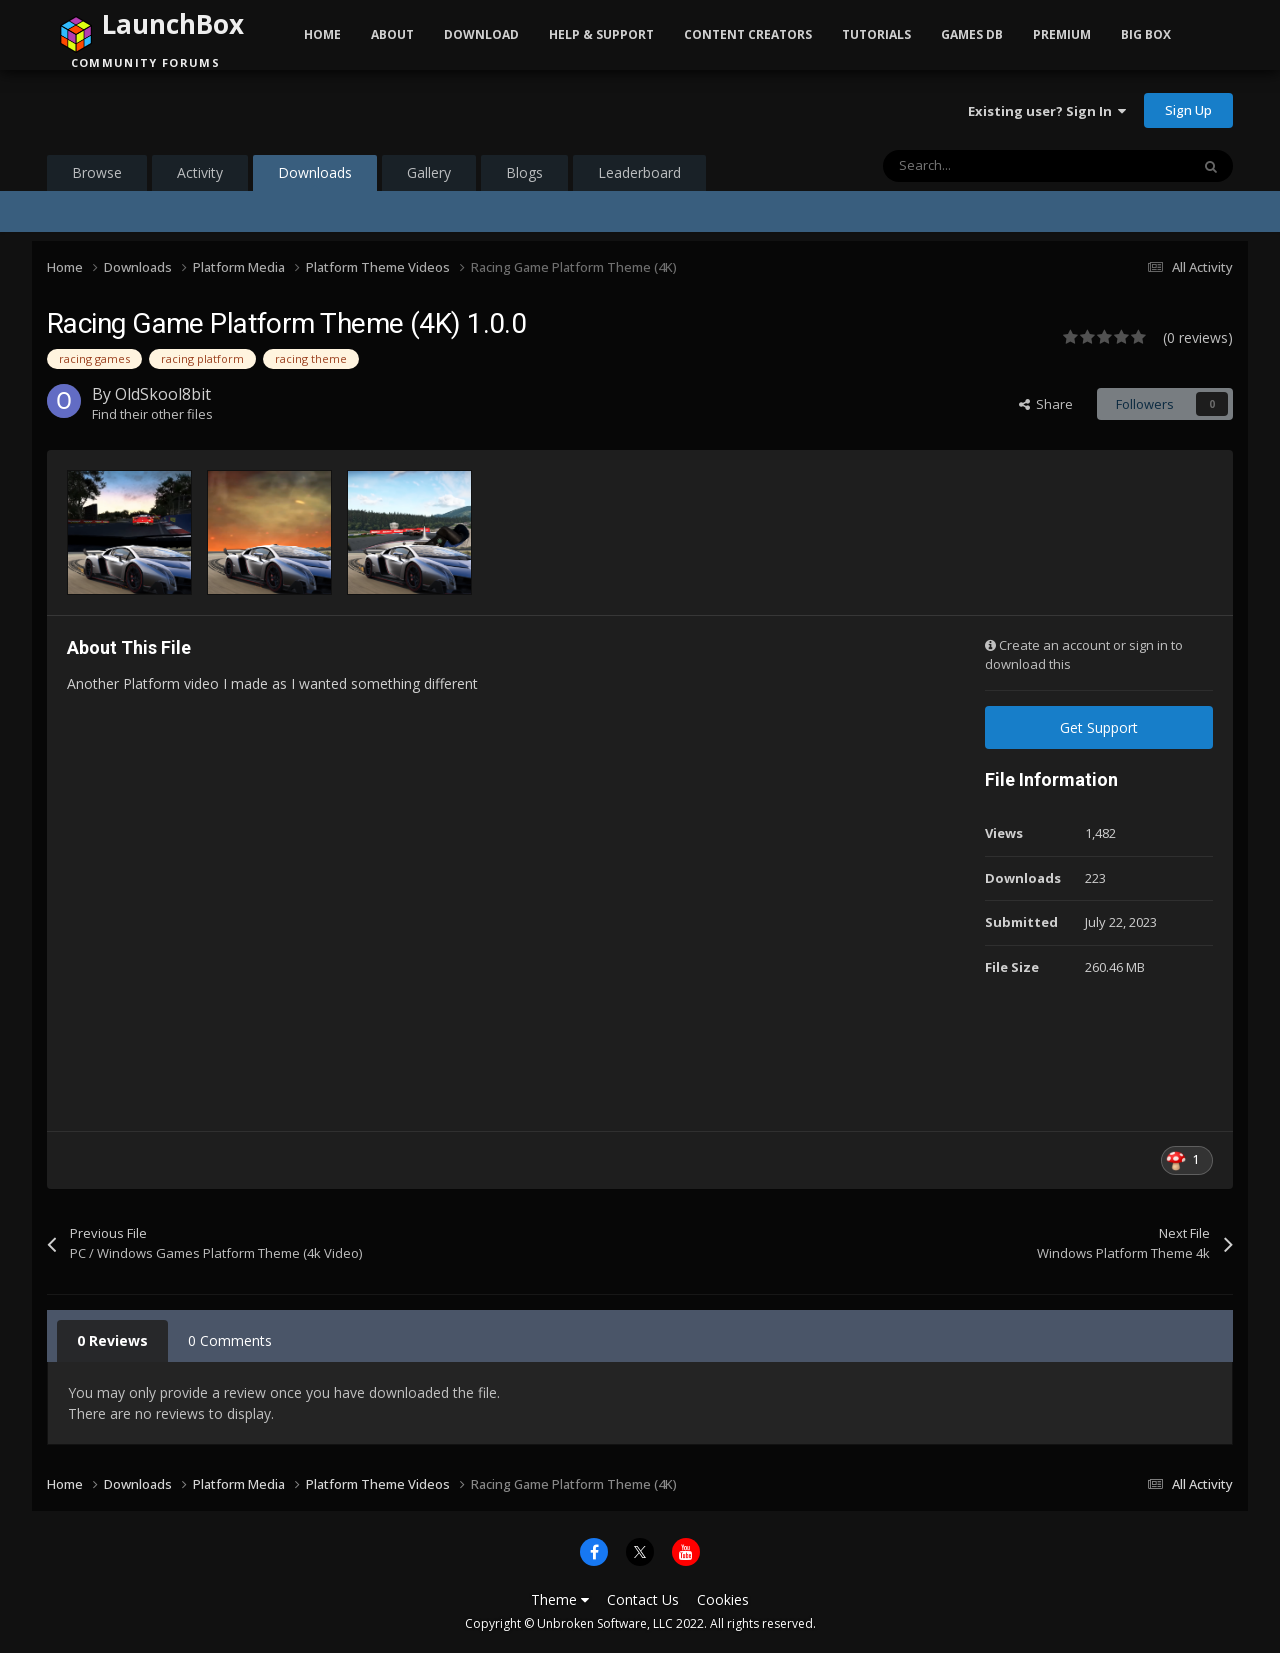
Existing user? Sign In (1047, 111)
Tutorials (876, 34)
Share (1046, 404)
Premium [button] (1062, 34)
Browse (97, 172)
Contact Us (643, 1599)
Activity (200, 172)
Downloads (315, 177)
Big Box (1146, 34)
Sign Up (1188, 110)
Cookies (723, 1599)
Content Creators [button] (748, 34)
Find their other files (152, 414)
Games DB (972, 34)
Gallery (429, 172)
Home (322, 34)
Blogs (524, 172)
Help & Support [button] (601, 34)
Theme (560, 1599)
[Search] (994, 166)
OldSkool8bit (163, 394)
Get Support (1099, 727)
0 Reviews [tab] (112, 1340)
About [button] (392, 34)
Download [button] (481, 34)
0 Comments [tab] (230, 1340)
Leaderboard (639, 172)
